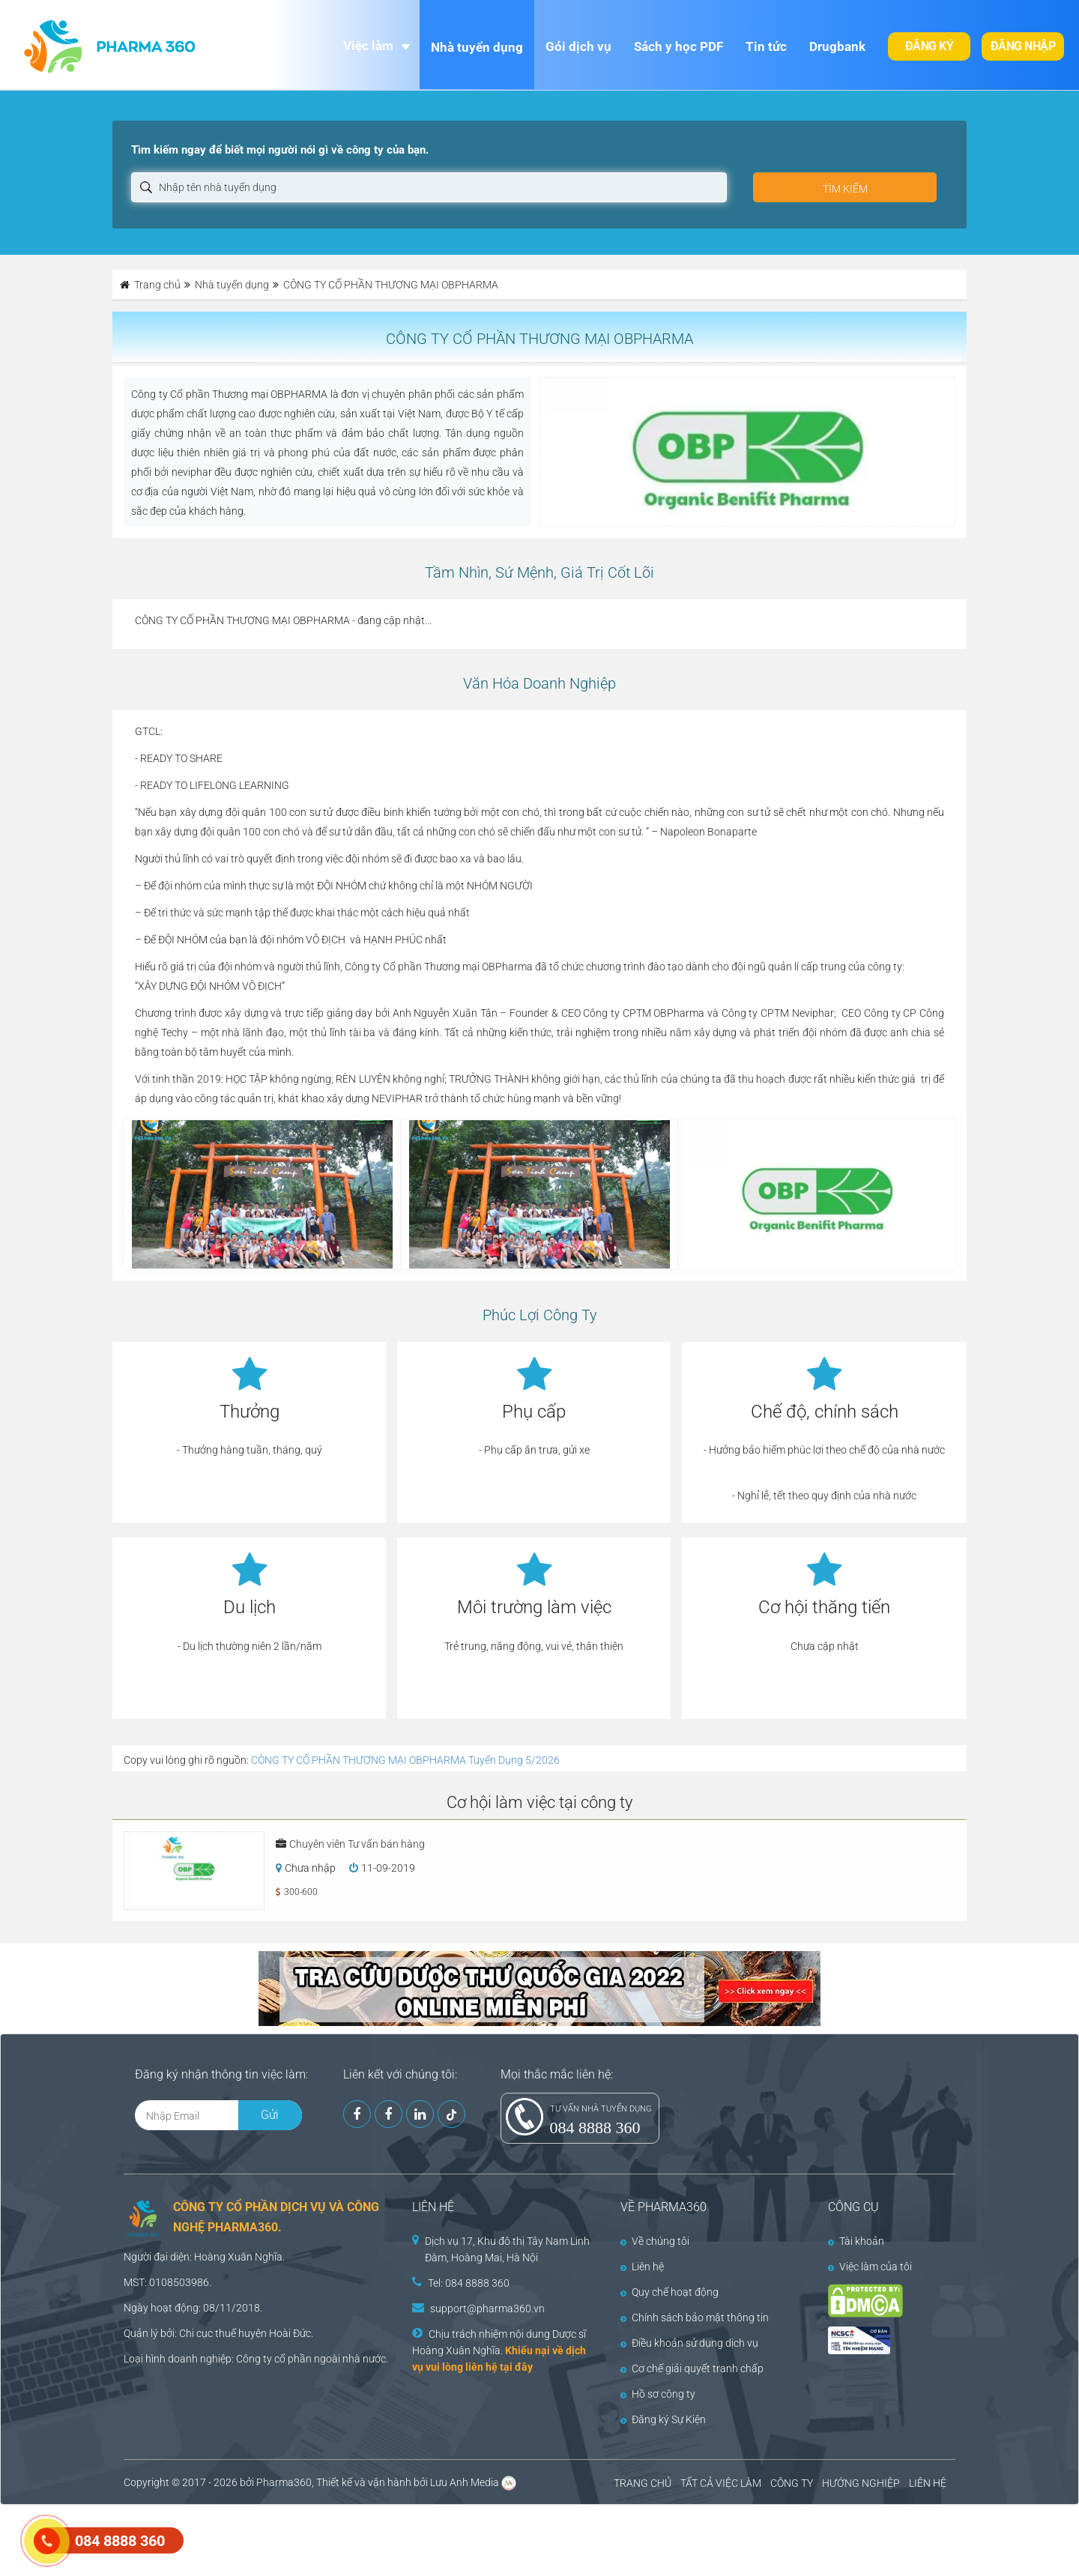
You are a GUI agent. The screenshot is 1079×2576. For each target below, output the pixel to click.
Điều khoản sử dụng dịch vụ (689, 2343)
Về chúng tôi (654, 2241)
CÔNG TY (791, 2483)
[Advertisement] (272, 2538)
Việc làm (368, 45)
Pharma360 (284, 2482)
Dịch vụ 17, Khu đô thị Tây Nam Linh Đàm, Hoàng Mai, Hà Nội (507, 2249)
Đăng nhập (1023, 46)
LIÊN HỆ (927, 2483)
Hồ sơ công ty (657, 2394)
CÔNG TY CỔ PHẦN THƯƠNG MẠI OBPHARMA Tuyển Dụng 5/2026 (405, 1760)
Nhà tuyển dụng (477, 47)
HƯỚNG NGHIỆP (861, 2483)
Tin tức (766, 46)
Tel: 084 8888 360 (469, 2283)
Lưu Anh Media (464, 2482)
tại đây (516, 2367)
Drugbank (837, 46)
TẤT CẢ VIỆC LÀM (720, 2483)
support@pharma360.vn (487, 2309)
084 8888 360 (595, 2127)
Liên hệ (642, 2267)
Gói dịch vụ (578, 46)
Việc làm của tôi (870, 2267)
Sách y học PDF (678, 46)
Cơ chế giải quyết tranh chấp (692, 2368)
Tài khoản (856, 2241)
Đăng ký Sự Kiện (663, 2419)
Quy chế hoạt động (669, 2292)
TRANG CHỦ (642, 2483)
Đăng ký (929, 46)
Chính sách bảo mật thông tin (694, 2317)
